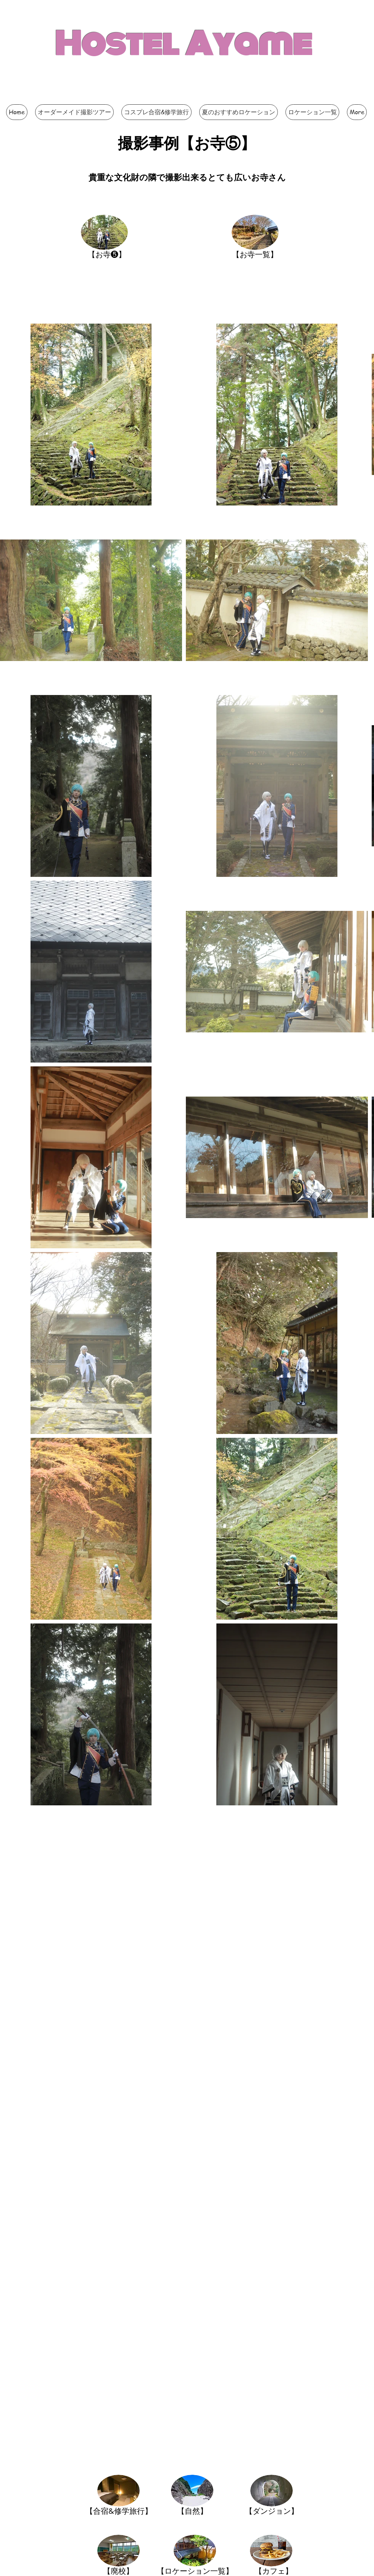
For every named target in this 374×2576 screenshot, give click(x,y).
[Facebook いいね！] (240, 97)
